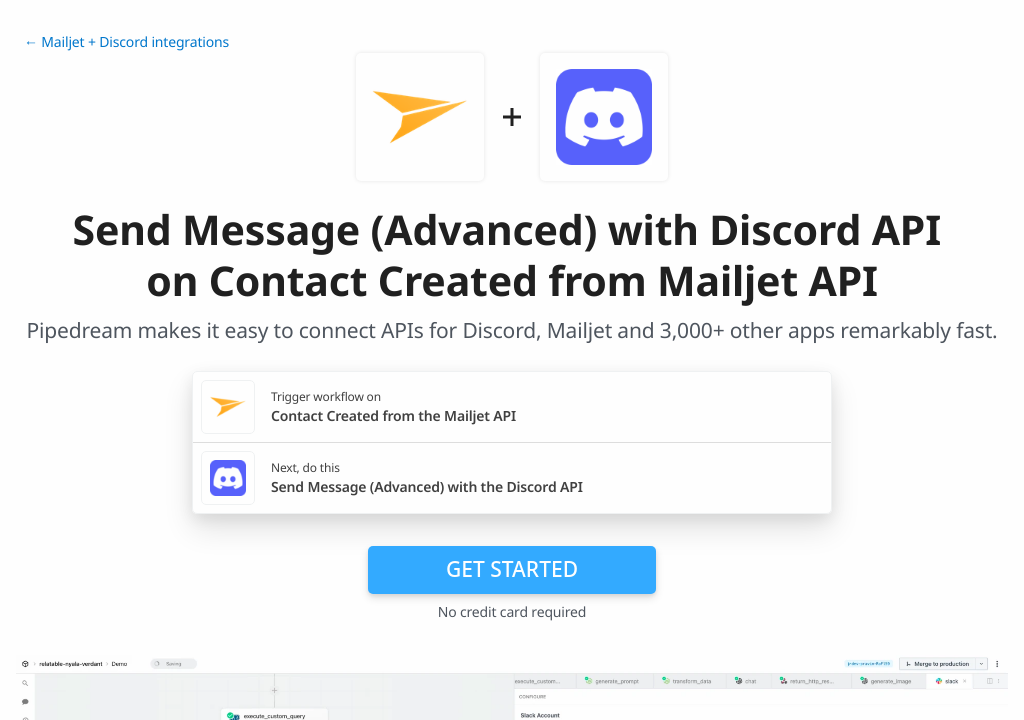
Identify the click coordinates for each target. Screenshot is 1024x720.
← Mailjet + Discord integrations (126, 42)
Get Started (512, 569)
